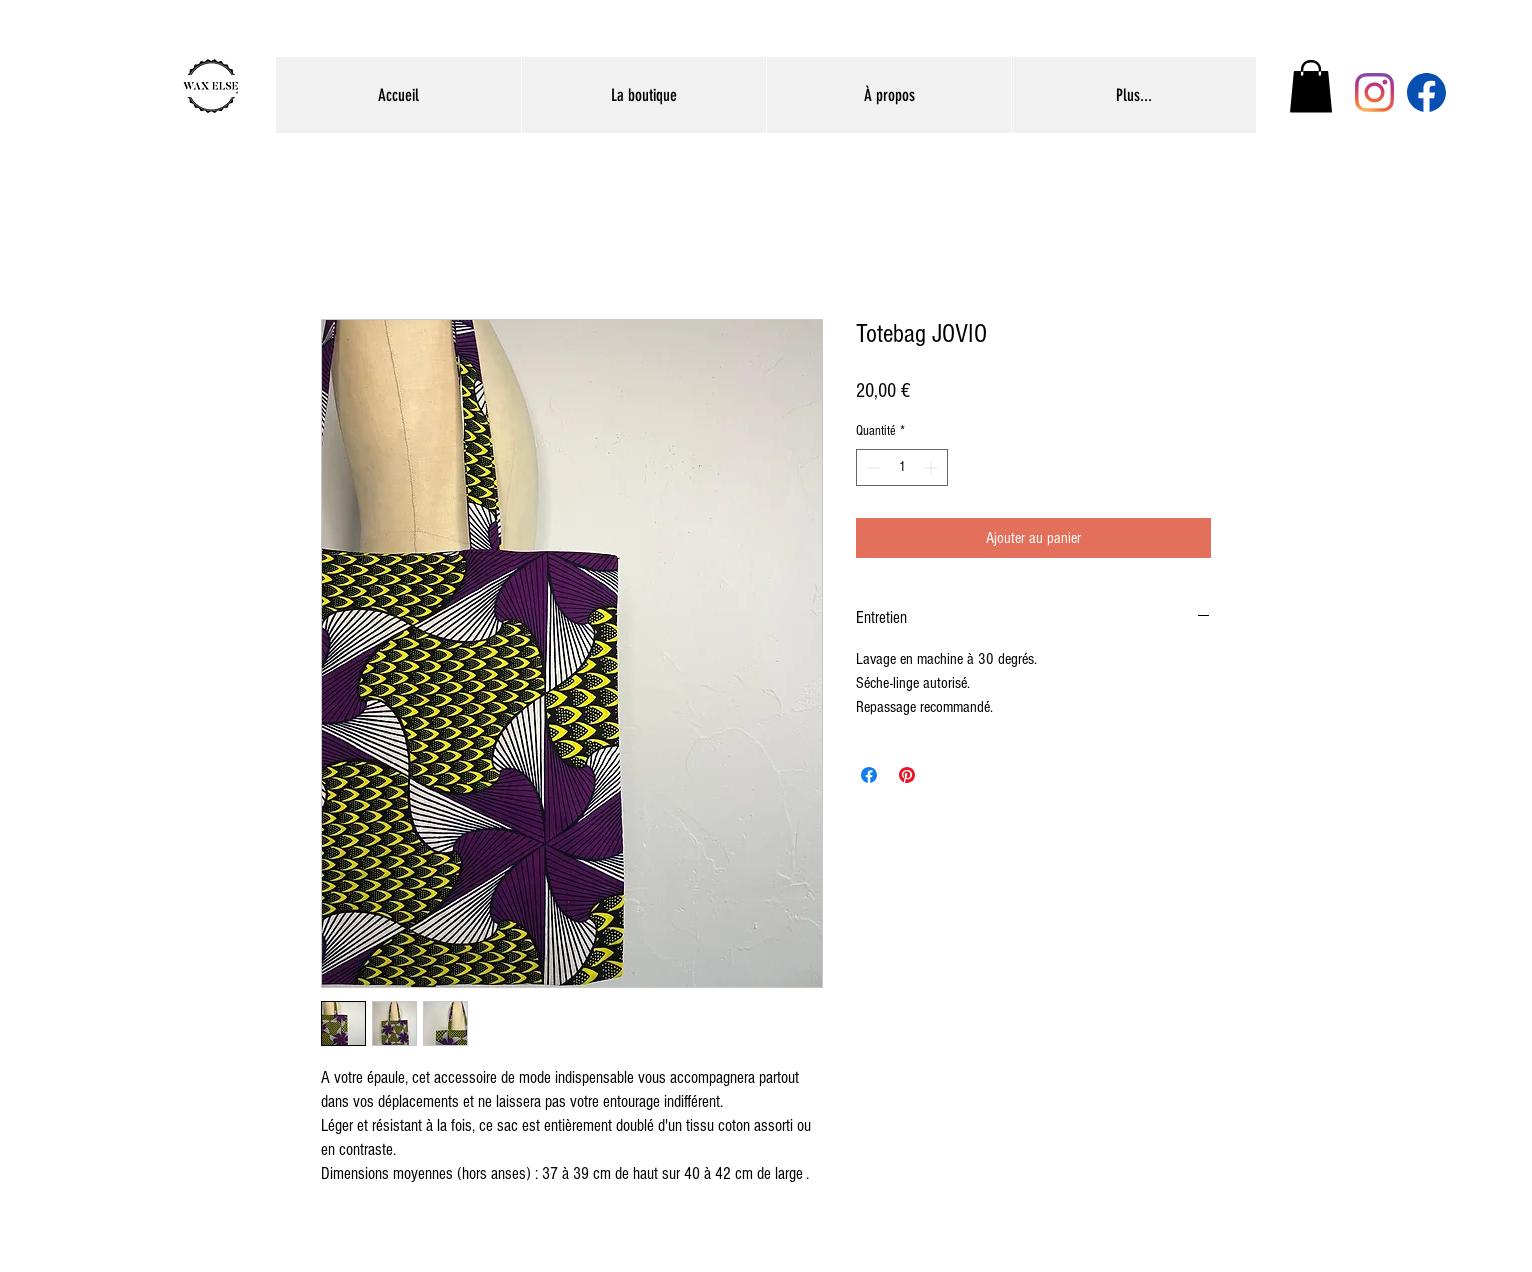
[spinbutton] (902, 467)
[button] (1311, 86)
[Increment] (932, 467)
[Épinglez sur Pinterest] (907, 775)
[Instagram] (1374, 92)
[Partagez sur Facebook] (869, 775)
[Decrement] (871, 467)
